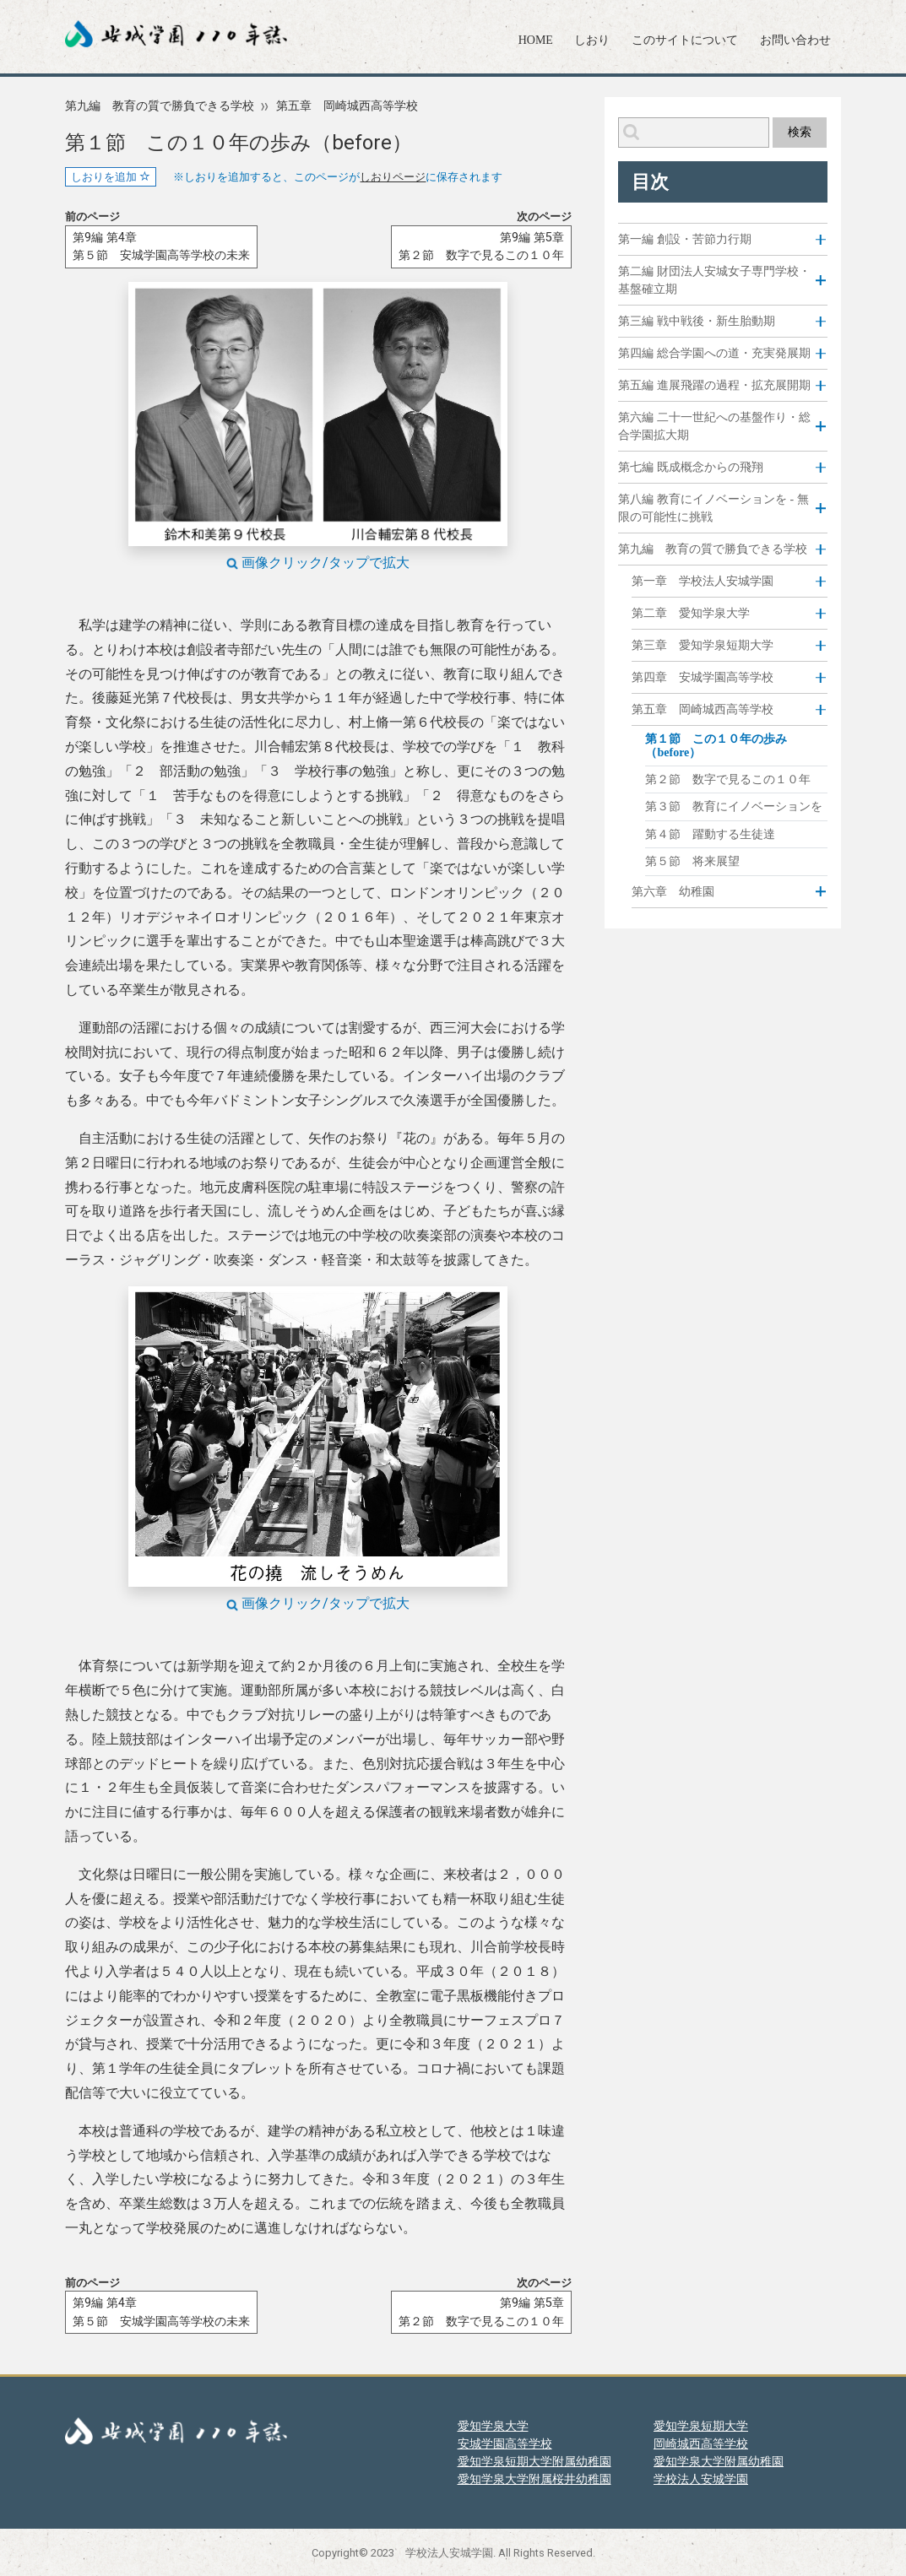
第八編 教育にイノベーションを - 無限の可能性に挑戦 (713, 508)
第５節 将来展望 (692, 861)
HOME (535, 40)
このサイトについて (685, 40)
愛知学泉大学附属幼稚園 (719, 2461)
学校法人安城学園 (701, 2479)
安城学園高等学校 (505, 2443)
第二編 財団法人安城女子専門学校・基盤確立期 (714, 280)
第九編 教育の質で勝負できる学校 (159, 106)
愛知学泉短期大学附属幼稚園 (534, 2461)
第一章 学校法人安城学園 (702, 580)
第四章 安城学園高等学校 (702, 677)
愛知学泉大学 (493, 2426)
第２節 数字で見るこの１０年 (728, 779)
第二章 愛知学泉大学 (691, 613)
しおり (592, 40)
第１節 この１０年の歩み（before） (716, 745)
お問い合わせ (795, 40)
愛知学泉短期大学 (701, 2426)
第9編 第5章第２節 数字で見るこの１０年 (481, 246)
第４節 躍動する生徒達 (710, 834)
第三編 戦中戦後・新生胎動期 (696, 321)
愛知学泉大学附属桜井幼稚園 (534, 2479)
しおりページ (393, 177)
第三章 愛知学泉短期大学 (702, 645)
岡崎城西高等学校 (701, 2443)
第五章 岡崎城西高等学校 (347, 106)
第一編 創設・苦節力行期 (684, 239)
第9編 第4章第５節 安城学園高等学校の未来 (161, 246)
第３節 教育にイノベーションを (733, 806)
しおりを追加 (110, 176)
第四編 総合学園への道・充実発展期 (714, 353)
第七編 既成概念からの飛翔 (690, 467)
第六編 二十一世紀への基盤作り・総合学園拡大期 (714, 426)
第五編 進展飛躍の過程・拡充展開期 (714, 385)
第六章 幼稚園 (673, 891)
